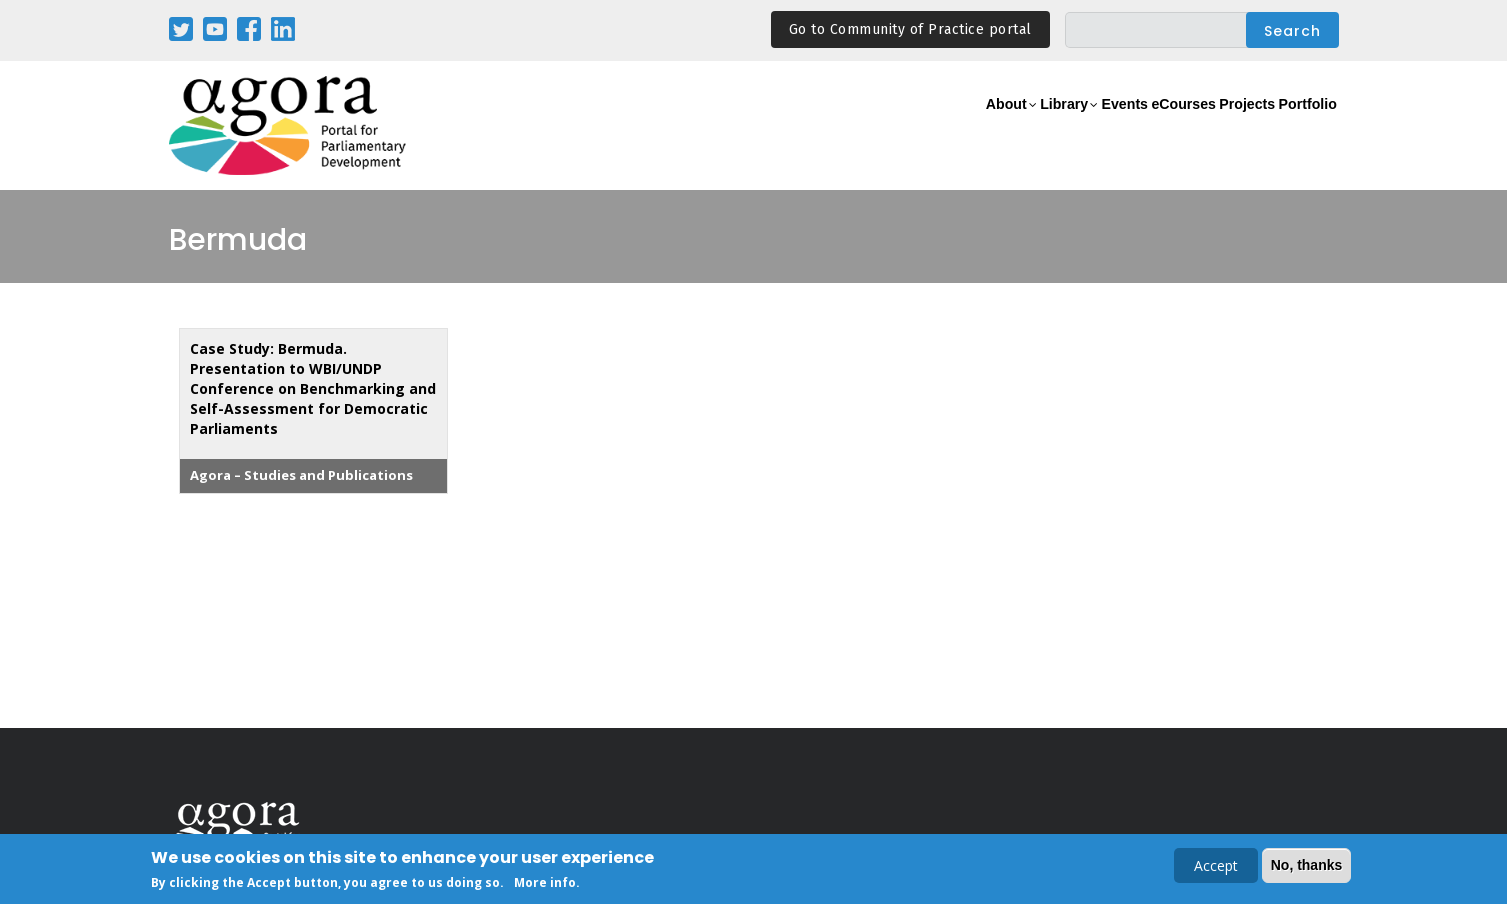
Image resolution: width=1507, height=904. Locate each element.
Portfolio (1297, 126)
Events (1048, 126)
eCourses (1129, 126)
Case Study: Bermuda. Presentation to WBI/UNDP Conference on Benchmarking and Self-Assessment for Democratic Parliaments (313, 388)
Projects (1215, 126)
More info (545, 884)
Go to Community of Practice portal (910, 29)
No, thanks (1307, 867)
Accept (1216, 867)
